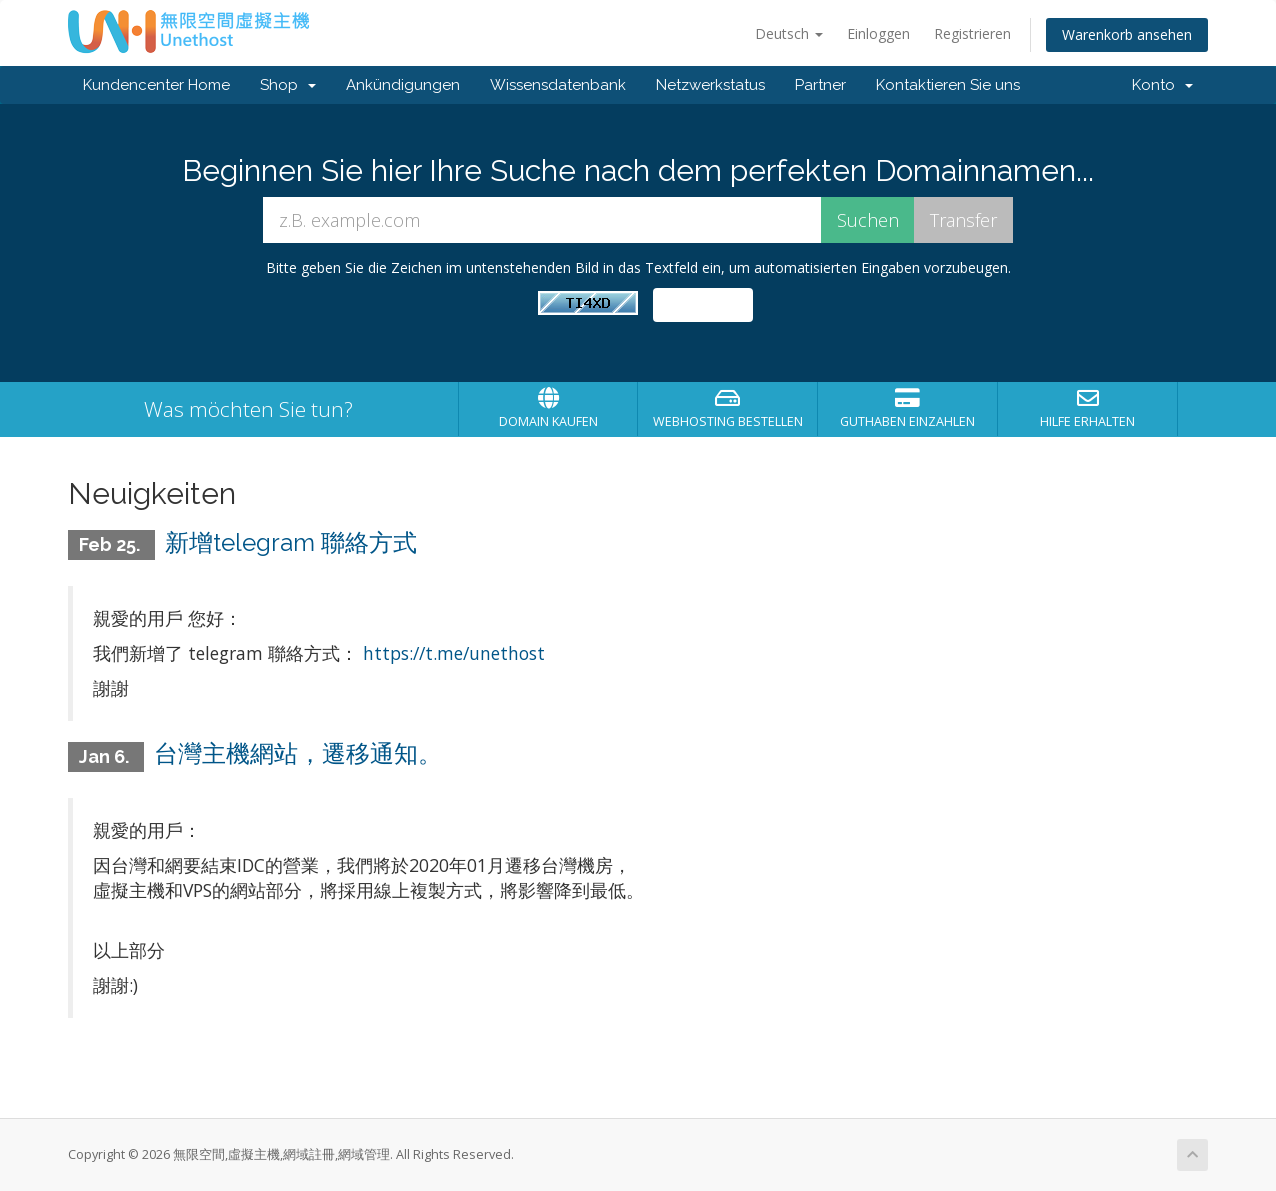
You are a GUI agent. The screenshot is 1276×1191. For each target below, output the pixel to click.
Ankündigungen (403, 85)
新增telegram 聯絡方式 (291, 542)
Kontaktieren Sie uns (948, 85)
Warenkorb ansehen (1127, 34)
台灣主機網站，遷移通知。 (298, 753)
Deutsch (789, 33)
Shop (288, 85)
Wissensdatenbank (558, 85)
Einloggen (878, 33)
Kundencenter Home (156, 85)
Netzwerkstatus (710, 85)
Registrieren (972, 33)
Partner (820, 85)
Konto (1162, 85)
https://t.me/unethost (454, 653)
